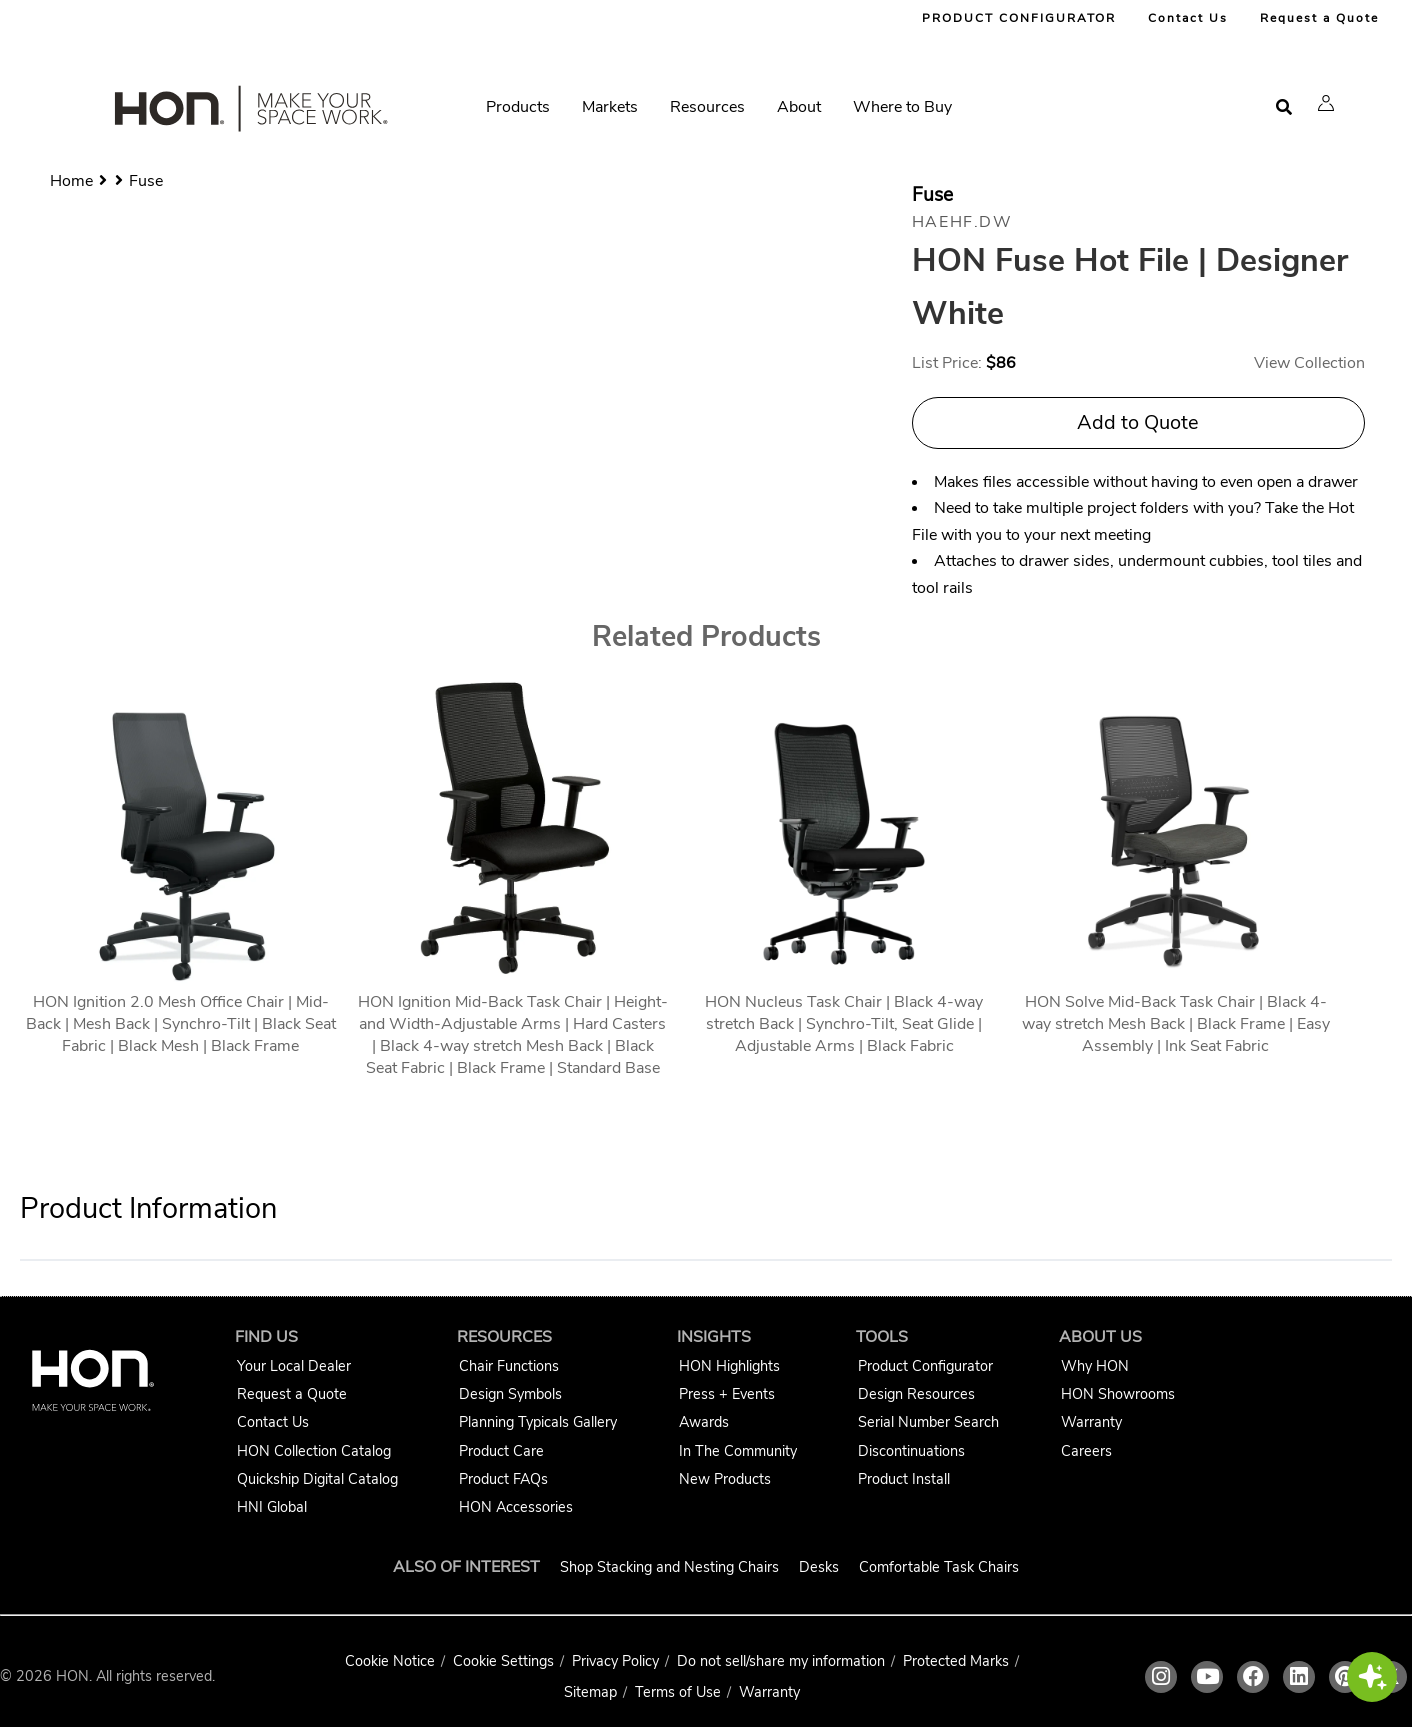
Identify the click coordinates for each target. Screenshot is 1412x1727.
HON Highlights (729, 1366)
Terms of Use (678, 1692)
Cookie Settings (503, 1661)
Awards (704, 1422)
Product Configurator (925, 1366)
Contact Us (1188, 18)
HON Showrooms (1118, 1394)
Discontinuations (911, 1451)
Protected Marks (956, 1661)
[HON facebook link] (1253, 1677)
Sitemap (590, 1692)
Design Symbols (510, 1394)
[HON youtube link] (1207, 1677)
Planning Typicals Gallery (538, 1422)
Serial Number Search (928, 1422)
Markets (610, 107)
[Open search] (1284, 107)
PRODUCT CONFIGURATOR (1019, 18)
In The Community (738, 1451)
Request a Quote (1319, 18)
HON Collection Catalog (314, 1451)
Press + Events (727, 1394)
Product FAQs (503, 1479)
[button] (1326, 103)
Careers (1086, 1451)
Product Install (904, 1479)
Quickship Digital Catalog (317, 1479)
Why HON (1095, 1366)
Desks (819, 1567)
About (799, 107)
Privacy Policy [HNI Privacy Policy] (615, 1661)
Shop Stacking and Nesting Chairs (669, 1567)
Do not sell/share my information (781, 1661)
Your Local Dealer (294, 1366)
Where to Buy (902, 107)
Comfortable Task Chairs (939, 1567)
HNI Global (272, 1507)
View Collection (1309, 363)
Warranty (1091, 1422)
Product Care (501, 1451)
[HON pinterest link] (1345, 1677)
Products (518, 107)
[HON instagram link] (1161, 1677)
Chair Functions (509, 1366)
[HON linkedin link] (1299, 1677)
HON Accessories (516, 1507)
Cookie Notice (390, 1661)
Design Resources (916, 1394)
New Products (725, 1479)
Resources (707, 107)
